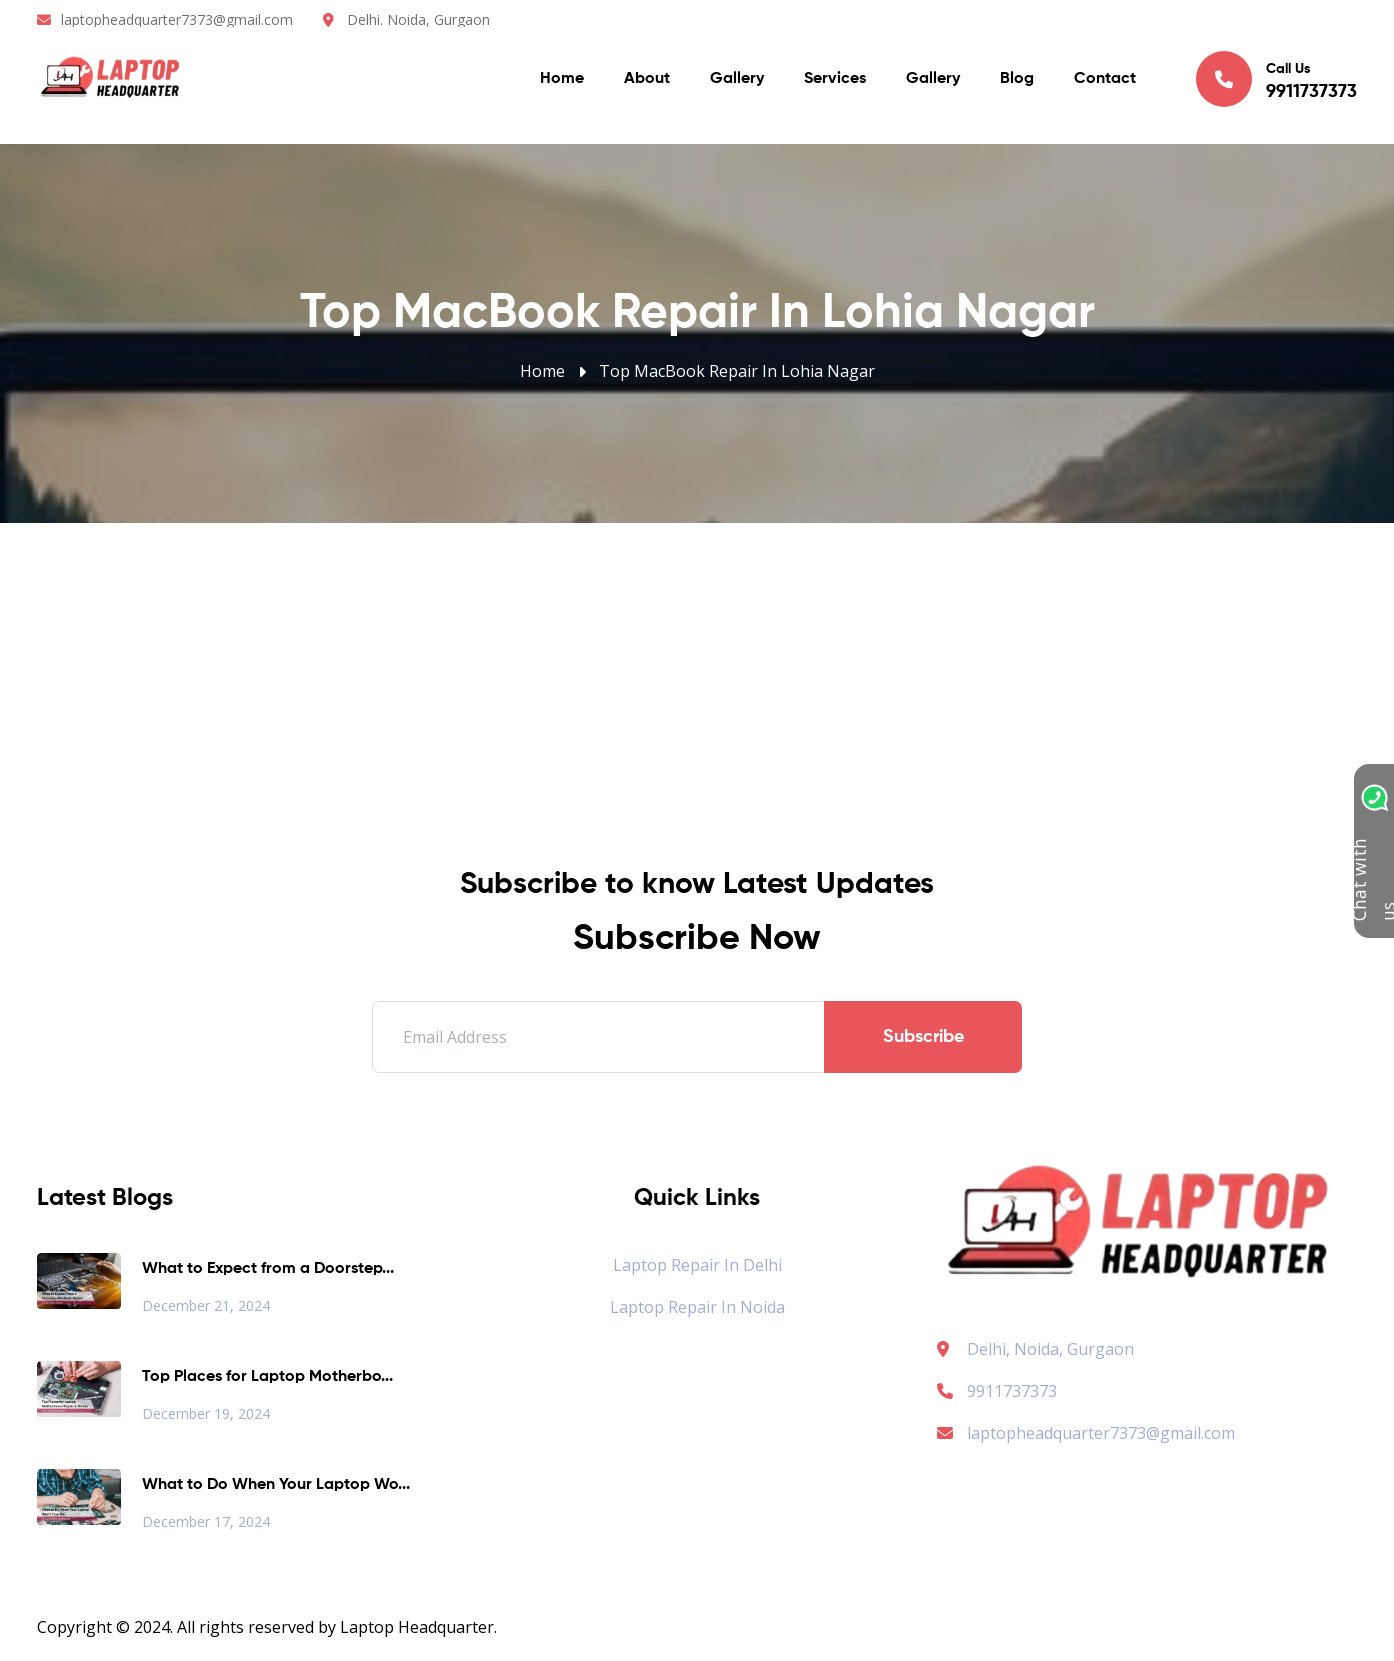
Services (835, 80)
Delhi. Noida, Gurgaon (418, 19)
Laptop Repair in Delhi (697, 1265)
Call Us (1276, 79)
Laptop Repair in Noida (697, 1307)
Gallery (737, 80)
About (647, 80)
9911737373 (997, 1391)
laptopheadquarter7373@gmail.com (177, 19)
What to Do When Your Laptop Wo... (276, 1485)
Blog (1017, 80)
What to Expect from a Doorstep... (268, 1269)
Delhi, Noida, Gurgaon (1050, 1349)
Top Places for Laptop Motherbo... (267, 1377)
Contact (1105, 80)
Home (562, 80)
